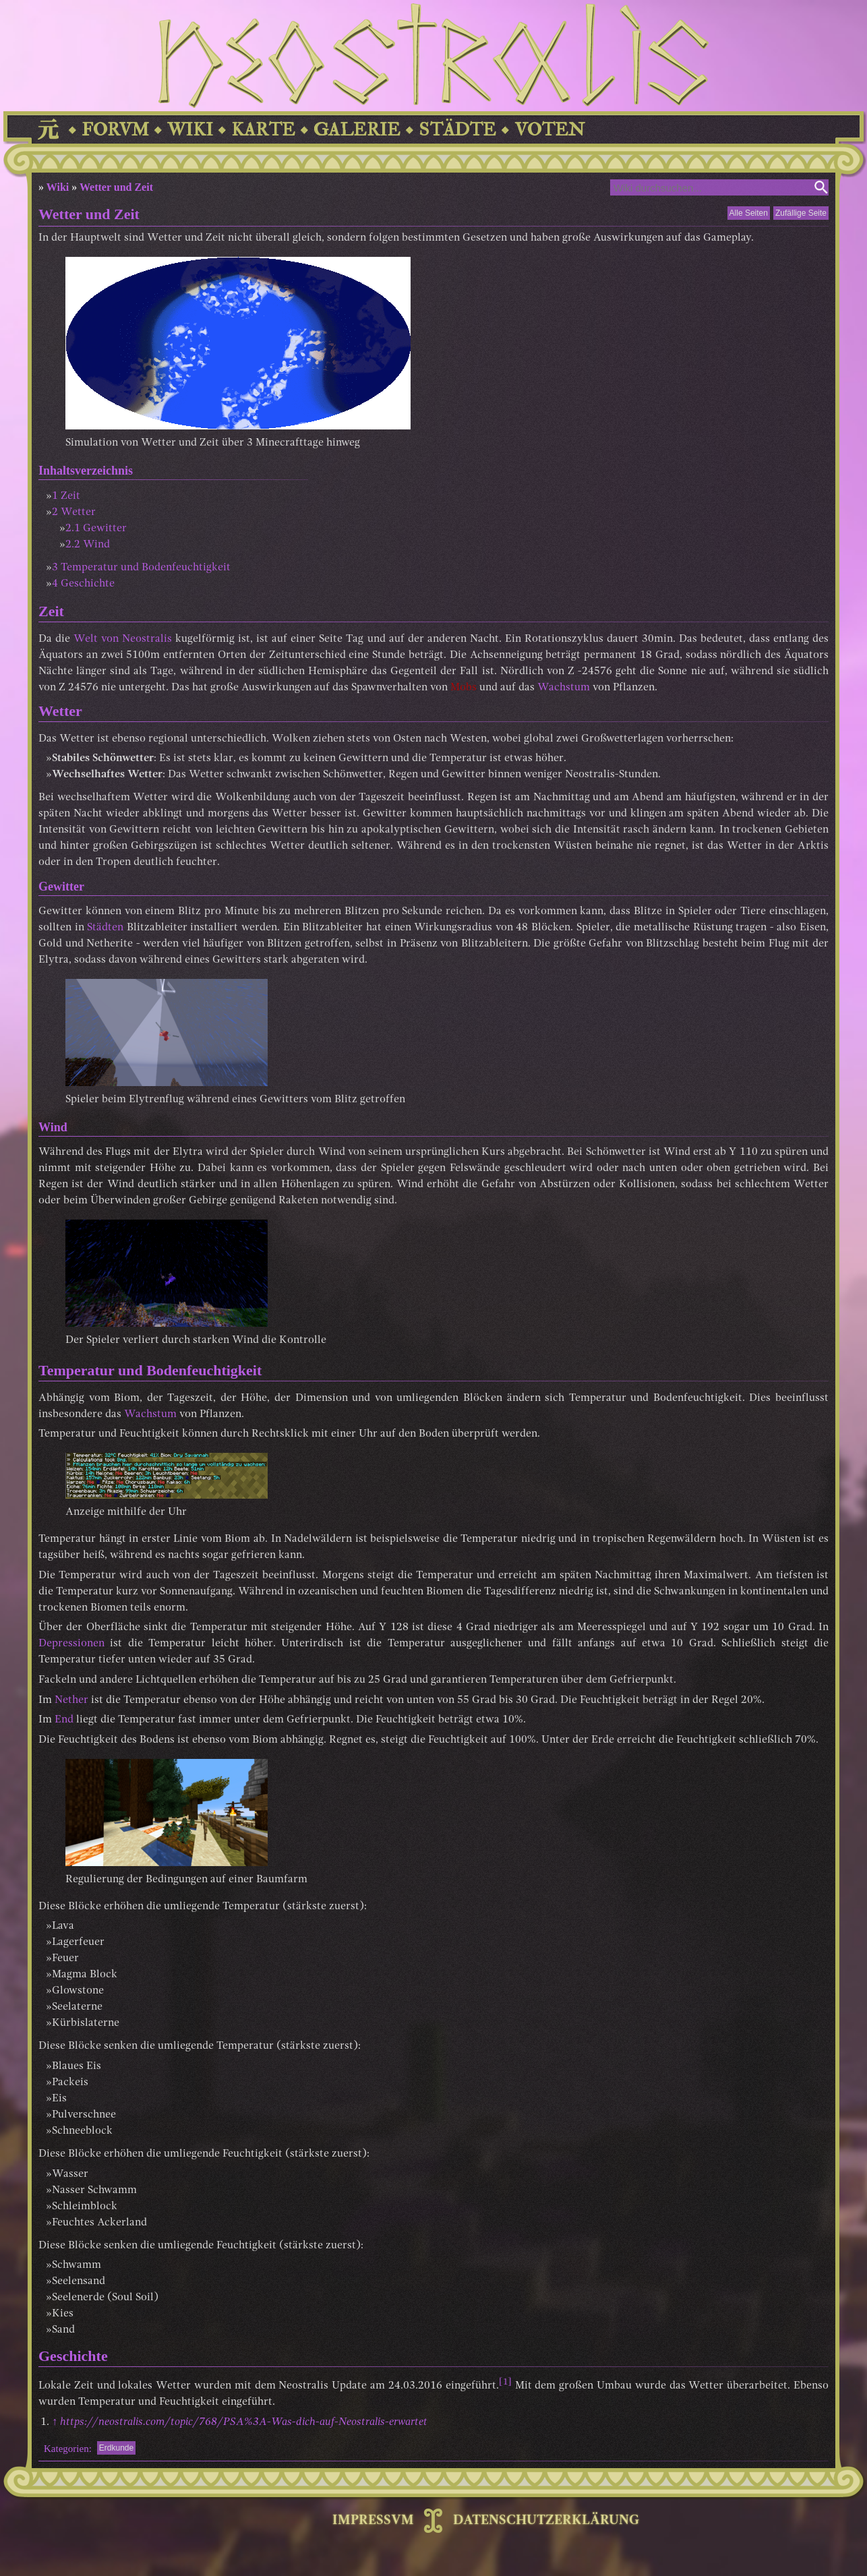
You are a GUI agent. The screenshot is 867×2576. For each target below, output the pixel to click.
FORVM (115, 130)
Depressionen (71, 1643)
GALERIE (356, 130)
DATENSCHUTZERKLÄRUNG (546, 2520)
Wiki (58, 187)
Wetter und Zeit (116, 187)
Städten (105, 927)
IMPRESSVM (373, 2520)
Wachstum (563, 687)
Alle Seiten (748, 213)
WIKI (190, 130)
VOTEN (549, 130)
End (64, 1719)
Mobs (463, 687)
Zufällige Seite (801, 213)
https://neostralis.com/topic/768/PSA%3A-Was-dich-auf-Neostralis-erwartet (243, 2422)
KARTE (263, 130)
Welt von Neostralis (122, 639)
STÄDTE (457, 130)
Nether (71, 1700)
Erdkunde (116, 2448)
